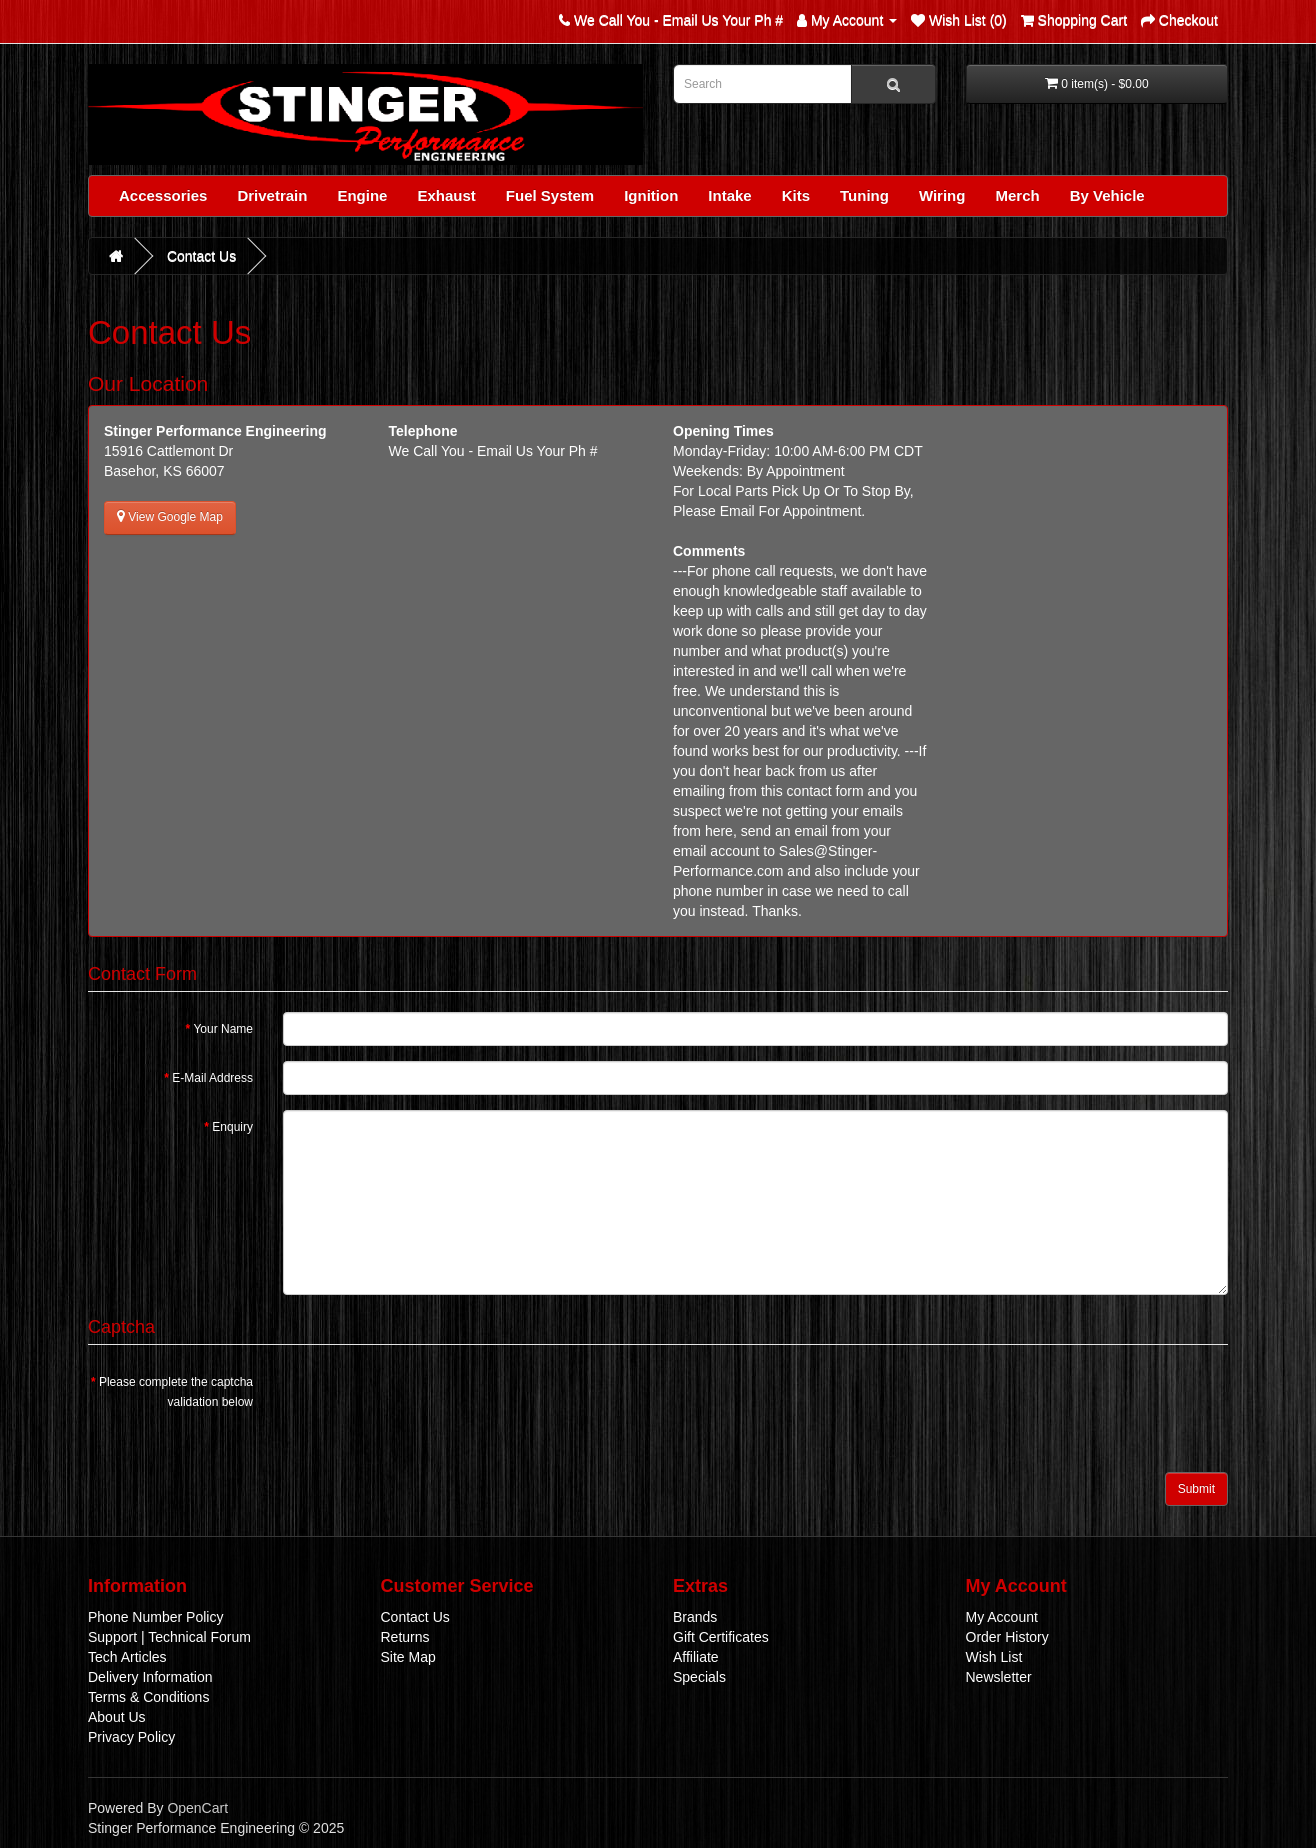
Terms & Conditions (148, 1697)
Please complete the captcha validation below (176, 1392)
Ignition (651, 195)
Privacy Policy (131, 1737)
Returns (405, 1637)
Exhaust (446, 195)
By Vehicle (1107, 195)
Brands (695, 1617)
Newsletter (999, 1677)
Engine (362, 195)
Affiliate (696, 1657)
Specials (699, 1677)
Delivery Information (150, 1677)
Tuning (864, 195)
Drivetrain (272, 195)
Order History (1007, 1637)
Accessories (163, 195)
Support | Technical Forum (169, 1637)
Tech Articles (127, 1657)
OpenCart (197, 1808)
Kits (796, 195)
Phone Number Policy (155, 1617)
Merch (1017, 195)
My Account (1002, 1617)
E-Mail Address (212, 1078)
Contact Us (201, 256)
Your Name (223, 1029)
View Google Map (170, 516)
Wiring (942, 195)
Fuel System (550, 195)
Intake (729, 195)
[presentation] (435, 1404)
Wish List (994, 1657)
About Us (117, 1717)
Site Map (408, 1657)
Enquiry (232, 1127)
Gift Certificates (721, 1637)
